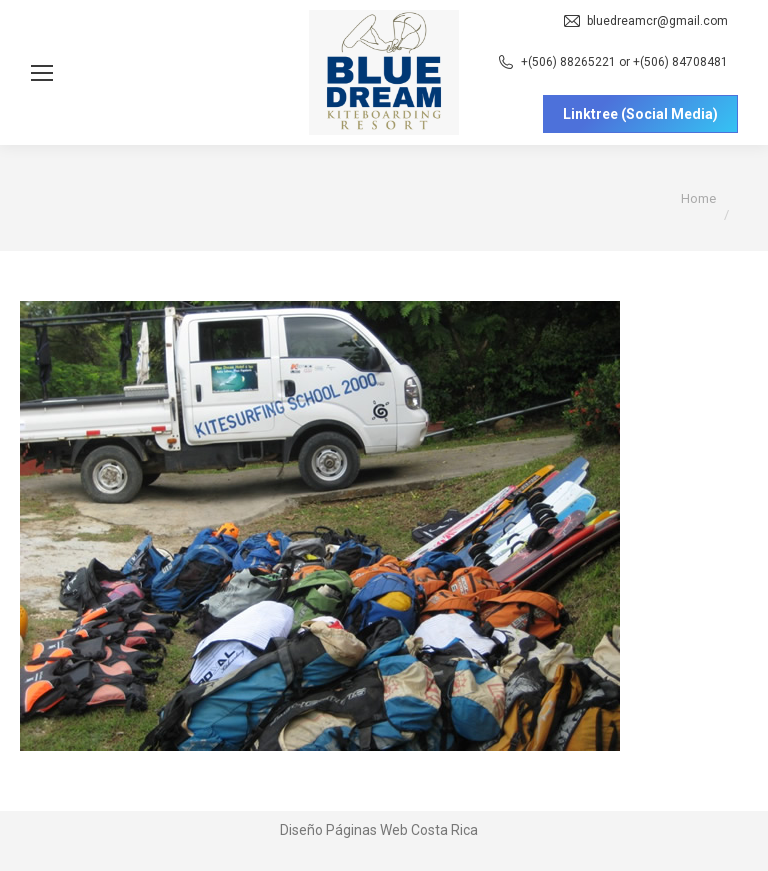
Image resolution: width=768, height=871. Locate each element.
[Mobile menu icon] (42, 73)
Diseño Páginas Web (344, 830)
